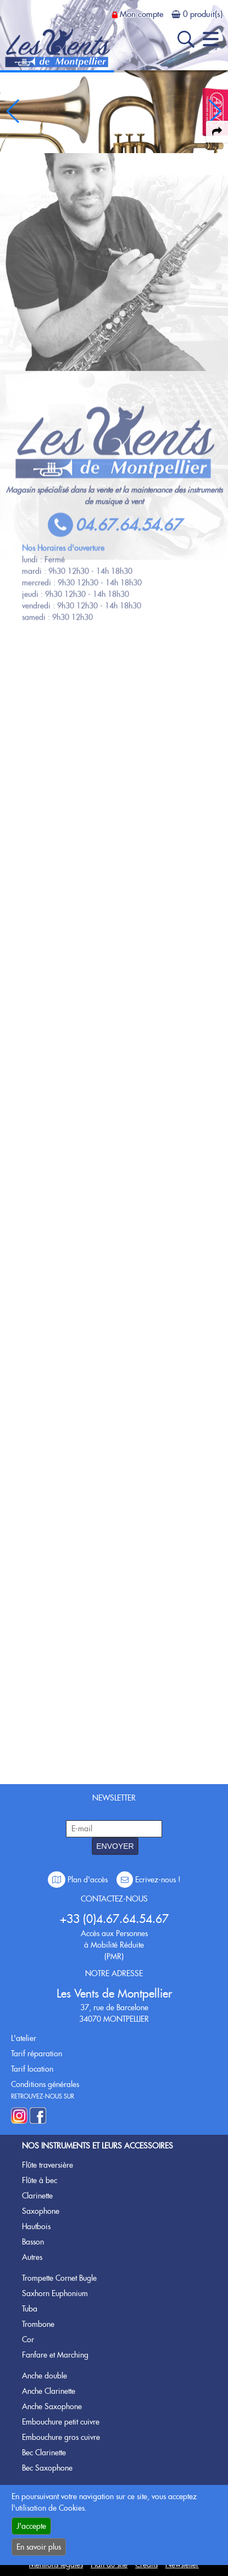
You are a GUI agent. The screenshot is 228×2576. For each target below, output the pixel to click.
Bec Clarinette (44, 2452)
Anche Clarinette (48, 2391)
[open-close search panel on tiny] (186, 39)
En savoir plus (38, 2547)
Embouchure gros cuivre (61, 2437)
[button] (215, 111)
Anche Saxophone (52, 2406)
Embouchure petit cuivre (60, 2422)
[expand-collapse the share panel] (217, 132)
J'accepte (31, 2526)
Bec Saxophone (47, 2468)
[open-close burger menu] (211, 39)
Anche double (44, 2376)
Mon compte (141, 14)
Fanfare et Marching (55, 2355)
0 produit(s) (203, 14)
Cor (28, 2339)
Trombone (38, 2324)
